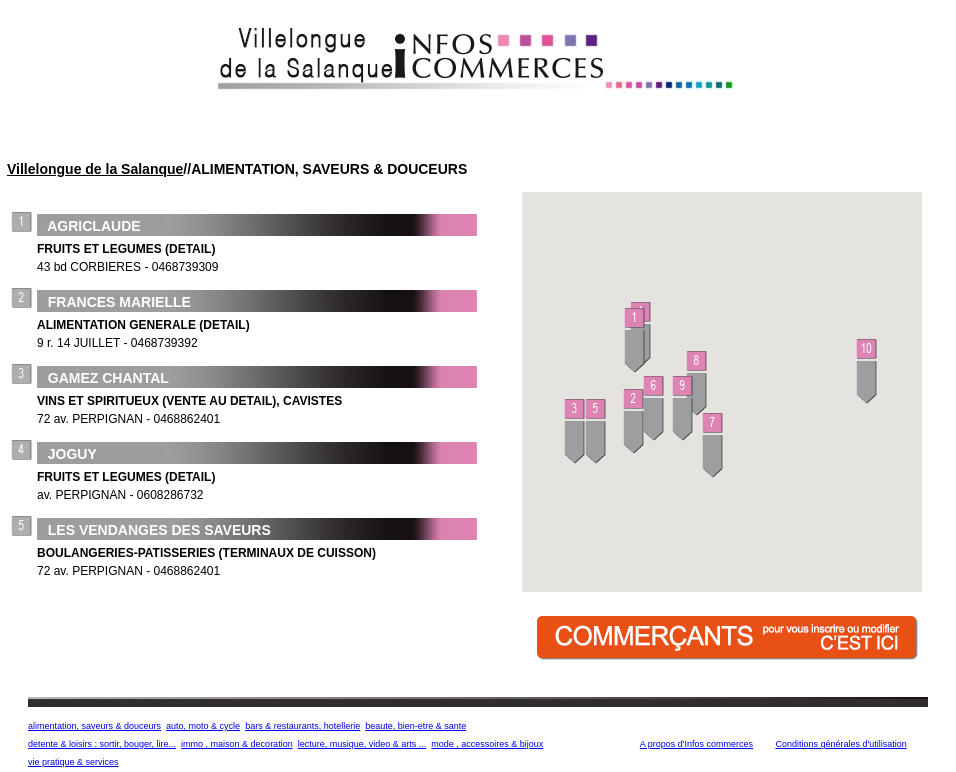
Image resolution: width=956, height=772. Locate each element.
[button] (635, 341)
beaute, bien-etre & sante (415, 726)
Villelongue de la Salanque (95, 169)
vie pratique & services (73, 762)
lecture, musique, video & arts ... (362, 744)
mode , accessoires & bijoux (487, 744)
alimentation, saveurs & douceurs (94, 726)
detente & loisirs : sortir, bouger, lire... (102, 744)
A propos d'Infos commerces (696, 744)
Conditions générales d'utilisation (840, 744)
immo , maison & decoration (237, 744)
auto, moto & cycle (203, 726)
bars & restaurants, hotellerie (302, 726)
